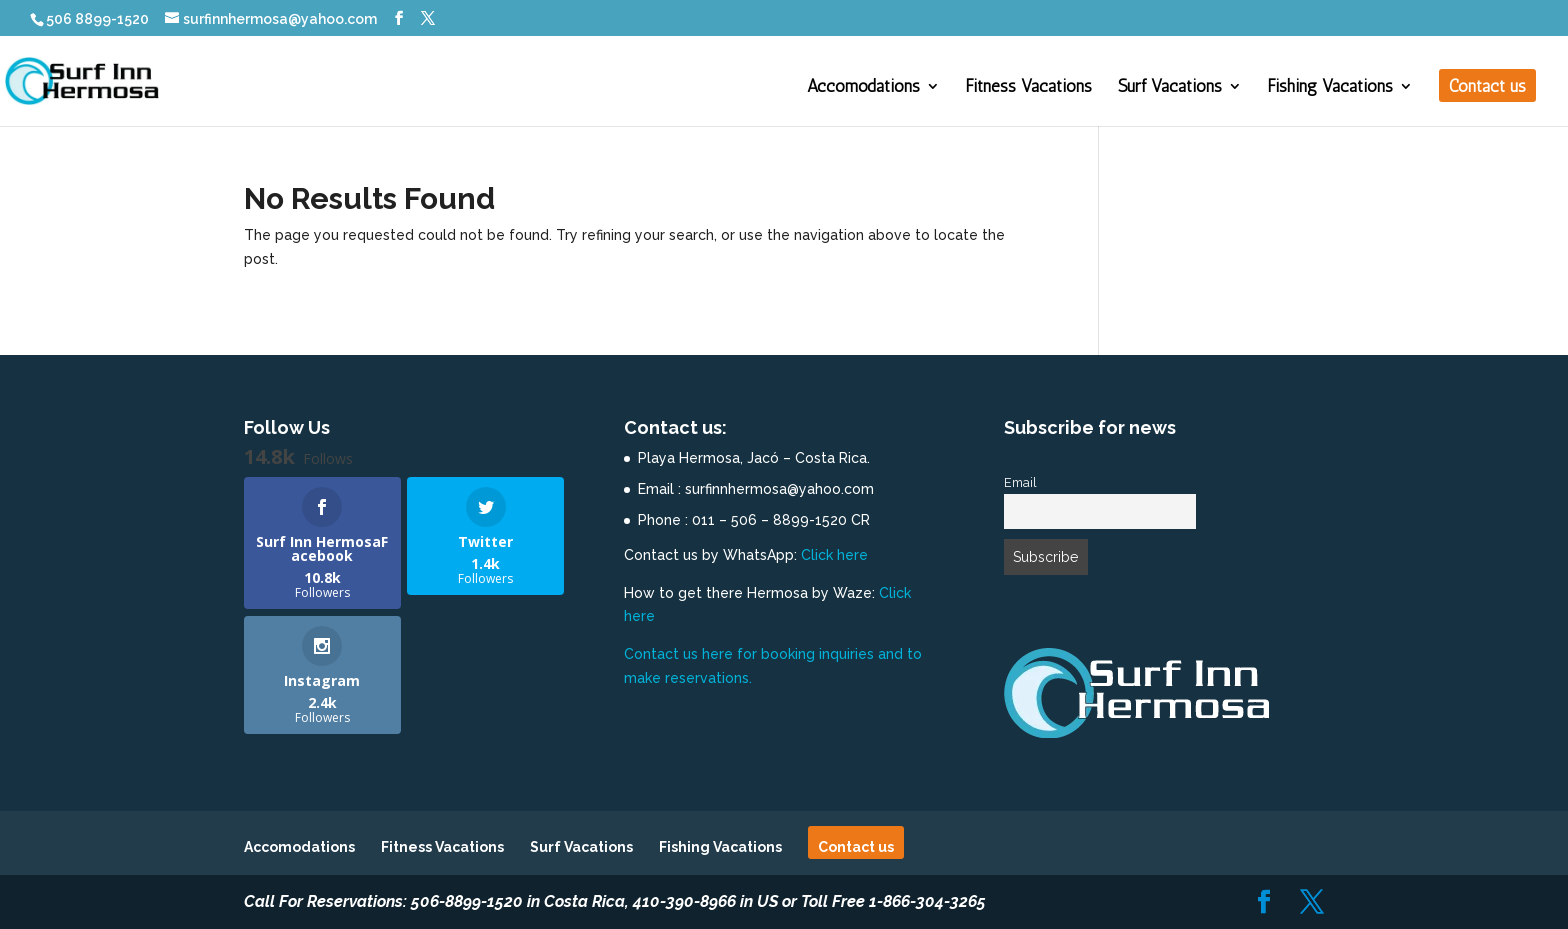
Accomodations (863, 87)
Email (1020, 482)
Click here (834, 555)
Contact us (1487, 87)
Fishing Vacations (1330, 87)
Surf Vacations (1170, 87)
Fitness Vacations (1029, 87)
